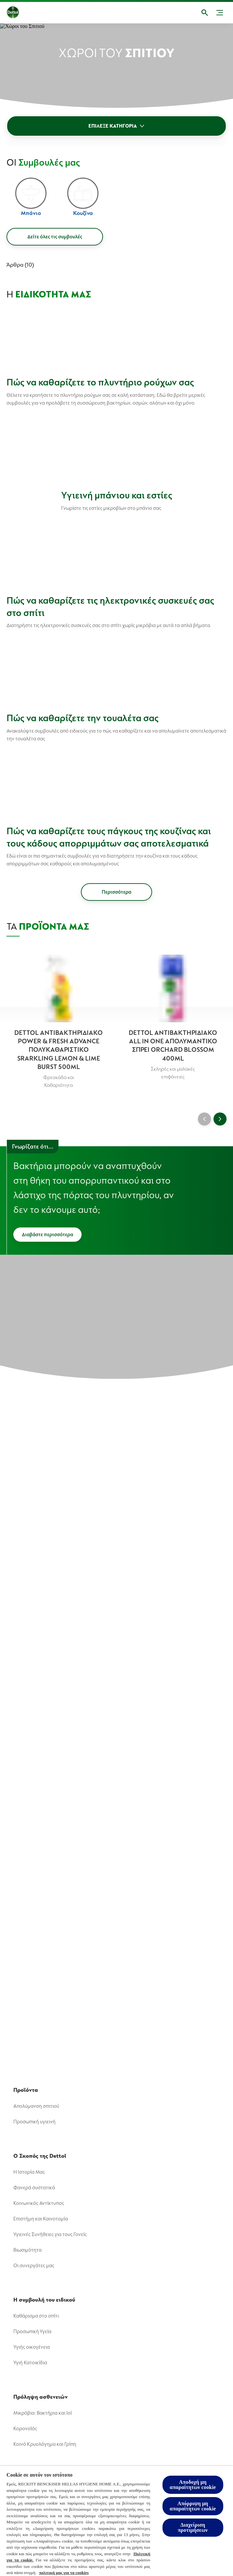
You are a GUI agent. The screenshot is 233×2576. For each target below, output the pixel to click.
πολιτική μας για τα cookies (64, 2572)
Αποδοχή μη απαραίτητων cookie (193, 2484)
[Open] (205, 12)
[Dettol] (17, 12)
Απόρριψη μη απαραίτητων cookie (193, 2506)
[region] (116, 2521)
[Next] (220, 1118)
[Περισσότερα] (116, 892)
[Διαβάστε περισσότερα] (47, 1234)
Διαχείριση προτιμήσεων (193, 2527)
